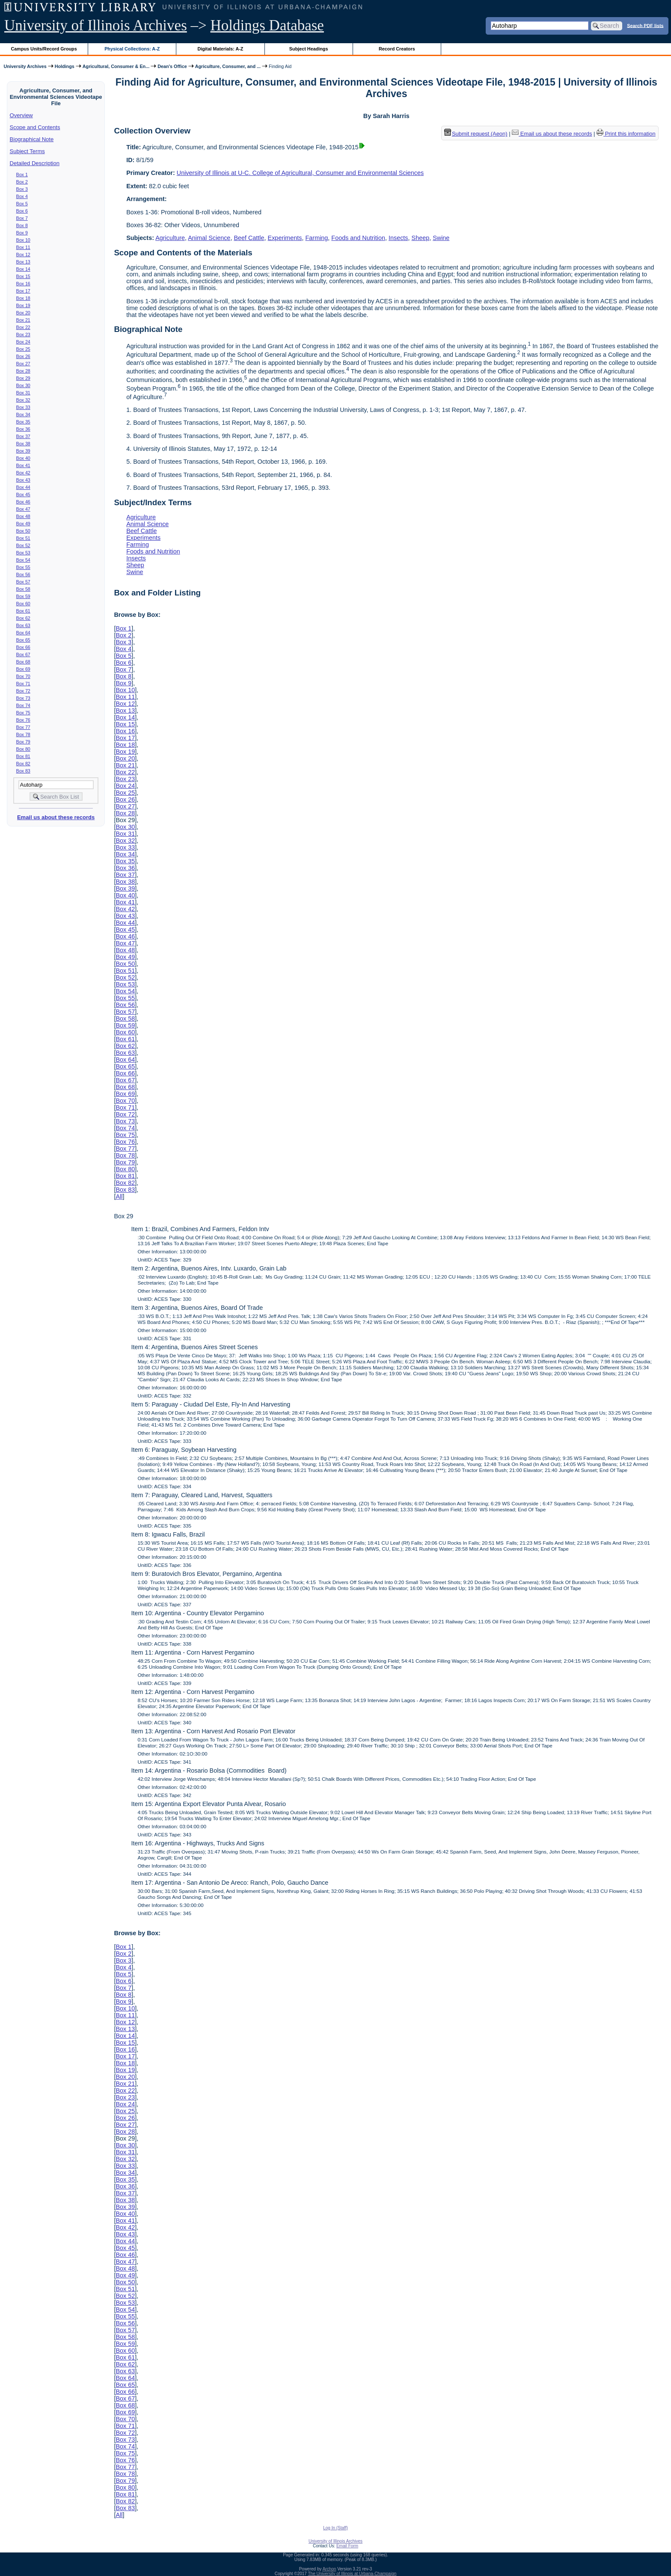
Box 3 (22, 189)
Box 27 (23, 363)
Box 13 (23, 261)
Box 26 (23, 356)
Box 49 (23, 523)
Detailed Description (34, 163)
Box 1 (22, 174)
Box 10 (23, 240)
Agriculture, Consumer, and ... (228, 66)
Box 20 (23, 312)
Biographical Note (32, 139)
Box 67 (23, 654)
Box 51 (23, 538)
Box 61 (23, 610)
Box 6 (22, 210)
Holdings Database (267, 25)
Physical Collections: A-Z (132, 48)
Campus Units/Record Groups (44, 48)
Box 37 (23, 436)
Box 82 (23, 763)
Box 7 (22, 218)
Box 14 (23, 269)
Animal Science (209, 237)
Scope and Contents (35, 127)
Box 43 (23, 480)
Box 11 (23, 247)
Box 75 (23, 712)
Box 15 (23, 276)
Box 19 (23, 305)
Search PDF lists (645, 25)
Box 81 (23, 756)
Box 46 (23, 501)
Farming (317, 237)
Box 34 (23, 414)
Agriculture (170, 237)
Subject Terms (27, 151)
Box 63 (23, 625)
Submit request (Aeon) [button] (476, 133)
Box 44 (23, 487)
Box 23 (23, 334)
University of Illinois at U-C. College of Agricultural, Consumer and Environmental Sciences (300, 172)
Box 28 (23, 370)
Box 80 (23, 749)
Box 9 (22, 232)
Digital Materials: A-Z (220, 48)
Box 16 (23, 283)
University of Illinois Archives (95, 25)
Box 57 (23, 581)
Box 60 (23, 603)
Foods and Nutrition (358, 237)
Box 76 (23, 719)
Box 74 (23, 705)
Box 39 (23, 450)
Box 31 (23, 392)
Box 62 (23, 618)
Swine (441, 237)
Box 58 (23, 589)
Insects (398, 237)
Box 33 (23, 407)
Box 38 (23, 443)
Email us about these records (56, 817)
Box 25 (23, 349)
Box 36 (23, 429)
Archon (329, 2569)
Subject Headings (308, 48)
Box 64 (23, 632)
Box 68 (23, 661)
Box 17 (23, 290)
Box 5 (22, 203)
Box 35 (23, 421)
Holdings (64, 66)
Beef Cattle (249, 237)
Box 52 (23, 545)
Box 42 (23, 472)
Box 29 (23, 378)
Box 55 (23, 567)
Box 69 (23, 669)
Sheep (421, 237)
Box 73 (23, 698)
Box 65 (23, 640)
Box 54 (23, 560)
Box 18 (23, 298)
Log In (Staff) (335, 2528)
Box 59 (23, 596)
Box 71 (23, 683)
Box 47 (23, 509)
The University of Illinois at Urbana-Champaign (352, 2573)
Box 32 (23, 400)
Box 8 (22, 225)
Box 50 (23, 530)
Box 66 (23, 647)
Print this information (626, 133)
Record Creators (397, 48)
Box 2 (22, 181)
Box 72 (23, 690)
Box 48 (23, 516)
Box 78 (23, 734)
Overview (21, 115)
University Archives (24, 66)
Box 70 (23, 676)
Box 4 (22, 196)
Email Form (347, 2545)
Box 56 (23, 574)
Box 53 (23, 552)
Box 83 (23, 770)
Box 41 (23, 465)
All (119, 1196)
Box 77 (23, 727)
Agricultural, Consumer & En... (116, 66)
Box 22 (23, 327)
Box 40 (23, 458)
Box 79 (23, 741)
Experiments (285, 237)
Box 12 (23, 254)
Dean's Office (172, 66)
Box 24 (23, 341)
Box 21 (23, 320)
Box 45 (23, 494)
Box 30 (23, 385)
